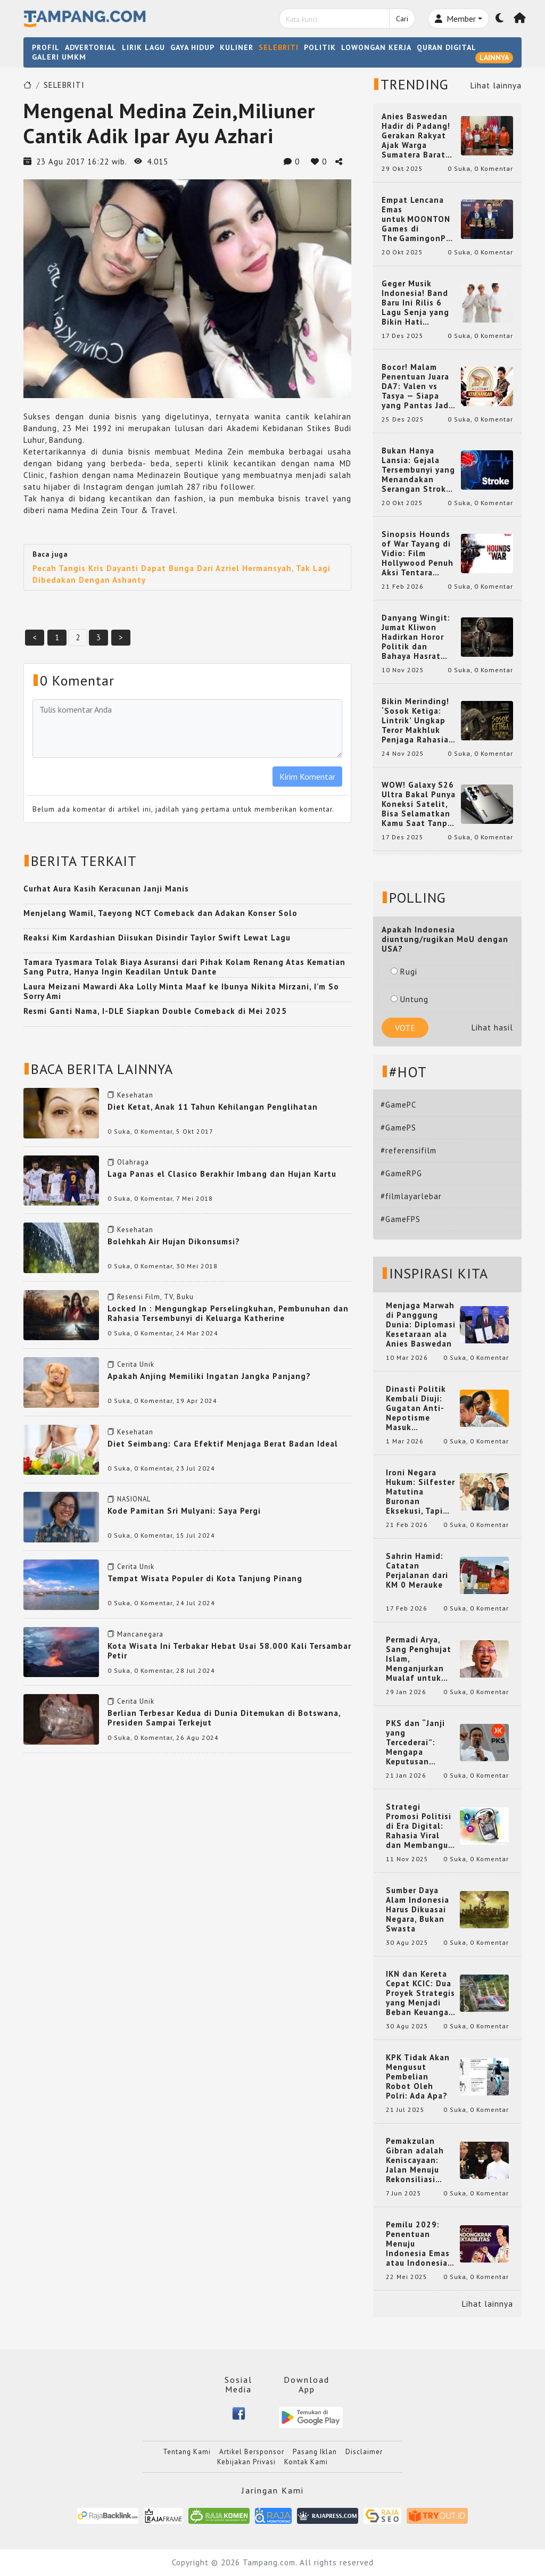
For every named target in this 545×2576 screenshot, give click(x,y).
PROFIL (46, 47)
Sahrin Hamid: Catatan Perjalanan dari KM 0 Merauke (417, 1570)
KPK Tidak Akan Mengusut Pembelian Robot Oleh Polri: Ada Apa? (418, 2077)
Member (455, 18)
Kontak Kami (306, 2461)
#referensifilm (408, 1150)
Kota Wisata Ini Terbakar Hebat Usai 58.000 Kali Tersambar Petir (229, 1651)
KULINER (236, 47)
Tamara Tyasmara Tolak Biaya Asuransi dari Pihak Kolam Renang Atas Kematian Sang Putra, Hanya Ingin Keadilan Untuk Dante (184, 967)
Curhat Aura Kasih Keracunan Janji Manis (106, 889)
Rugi (404, 972)
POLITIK (320, 47)
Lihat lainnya (496, 85)
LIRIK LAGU (143, 47)
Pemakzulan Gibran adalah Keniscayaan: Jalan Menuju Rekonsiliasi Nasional (415, 2160)
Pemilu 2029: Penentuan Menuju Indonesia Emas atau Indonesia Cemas (418, 2244)
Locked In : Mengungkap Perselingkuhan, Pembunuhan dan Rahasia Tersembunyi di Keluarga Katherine (228, 1313)
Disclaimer (364, 2451)
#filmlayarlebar (411, 1196)
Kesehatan (135, 1095)
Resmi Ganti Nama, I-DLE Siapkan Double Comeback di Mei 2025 (155, 1011)
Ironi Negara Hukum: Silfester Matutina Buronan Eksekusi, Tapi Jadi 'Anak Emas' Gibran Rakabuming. (420, 1492)
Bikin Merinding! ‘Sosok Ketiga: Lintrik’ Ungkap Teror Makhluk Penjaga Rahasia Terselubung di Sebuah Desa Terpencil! (415, 721)
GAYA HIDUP (192, 47)
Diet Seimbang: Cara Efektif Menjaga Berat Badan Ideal (223, 1444)
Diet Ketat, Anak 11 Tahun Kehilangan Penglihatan (213, 1107)
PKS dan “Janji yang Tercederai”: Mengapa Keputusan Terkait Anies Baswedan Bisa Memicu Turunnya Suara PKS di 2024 (421, 1742)
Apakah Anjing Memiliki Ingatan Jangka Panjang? (209, 1376)
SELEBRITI (279, 47)
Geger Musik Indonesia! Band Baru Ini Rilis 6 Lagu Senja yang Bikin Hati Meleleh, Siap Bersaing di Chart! (419, 303)
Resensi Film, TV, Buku (155, 1296)
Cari (402, 18)
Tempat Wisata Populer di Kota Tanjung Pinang (205, 1578)
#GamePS (398, 1127)
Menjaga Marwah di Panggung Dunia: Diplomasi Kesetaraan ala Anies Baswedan (421, 1325)
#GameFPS (400, 1219)
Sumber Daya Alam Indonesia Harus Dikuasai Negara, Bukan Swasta (417, 1910)
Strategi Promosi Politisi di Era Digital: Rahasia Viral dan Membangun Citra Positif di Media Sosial (419, 1826)
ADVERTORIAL (91, 47)
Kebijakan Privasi (246, 2461)
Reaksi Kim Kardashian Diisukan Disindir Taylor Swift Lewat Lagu (157, 937)
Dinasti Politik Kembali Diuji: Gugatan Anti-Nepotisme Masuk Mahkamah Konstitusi (416, 1408)
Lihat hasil (492, 1027)
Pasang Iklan (315, 2451)
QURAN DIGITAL (446, 47)
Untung (409, 999)
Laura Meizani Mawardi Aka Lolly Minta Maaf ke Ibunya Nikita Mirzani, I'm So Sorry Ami (181, 991)
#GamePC (398, 1105)
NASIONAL (134, 1499)
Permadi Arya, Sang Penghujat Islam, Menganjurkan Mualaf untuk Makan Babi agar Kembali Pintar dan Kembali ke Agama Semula (420, 1659)
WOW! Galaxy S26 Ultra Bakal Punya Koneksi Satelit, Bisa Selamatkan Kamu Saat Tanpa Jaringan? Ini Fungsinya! (419, 804)
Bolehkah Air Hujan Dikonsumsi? (174, 1241)
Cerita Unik (135, 1364)
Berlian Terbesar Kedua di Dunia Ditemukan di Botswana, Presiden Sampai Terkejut (224, 1718)
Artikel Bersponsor (251, 2451)
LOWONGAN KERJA (376, 47)
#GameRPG (401, 1173)
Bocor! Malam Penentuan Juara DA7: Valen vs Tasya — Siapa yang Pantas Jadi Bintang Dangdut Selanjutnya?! (417, 386)
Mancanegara (140, 1634)
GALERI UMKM (59, 57)
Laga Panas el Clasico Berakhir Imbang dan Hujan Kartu (222, 1174)
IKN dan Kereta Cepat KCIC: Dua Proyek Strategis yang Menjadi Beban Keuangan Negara (420, 1993)
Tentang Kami (187, 2451)
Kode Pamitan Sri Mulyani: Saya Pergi (184, 1511)
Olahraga (133, 1162)
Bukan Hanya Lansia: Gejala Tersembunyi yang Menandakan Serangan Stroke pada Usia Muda (418, 470)
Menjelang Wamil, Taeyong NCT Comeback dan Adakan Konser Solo (160, 913)
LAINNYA (494, 57)
